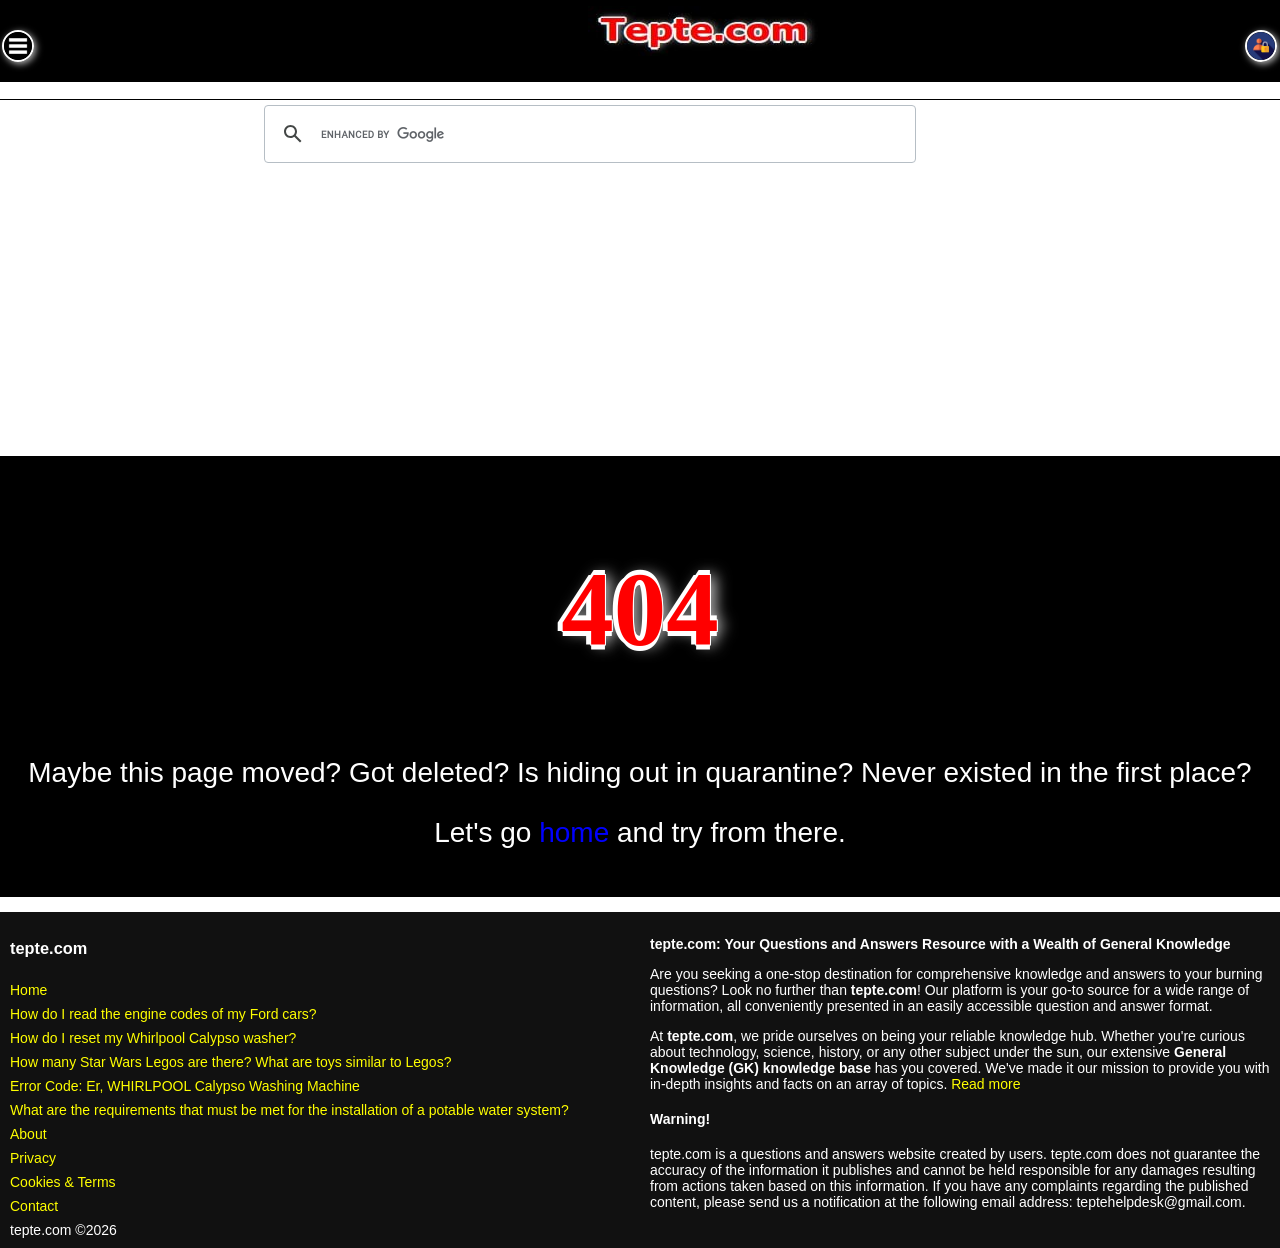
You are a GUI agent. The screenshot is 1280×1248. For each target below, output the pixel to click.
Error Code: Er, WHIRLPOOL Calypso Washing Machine (185, 1086)
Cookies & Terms (63, 1182)
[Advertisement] (640, 313)
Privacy (33, 1158)
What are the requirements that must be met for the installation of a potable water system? (289, 1110)
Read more (985, 1084)
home (574, 832)
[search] (587, 134)
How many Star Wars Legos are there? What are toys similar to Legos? (230, 1062)
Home (28, 990)
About (28, 1134)
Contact (34, 1206)
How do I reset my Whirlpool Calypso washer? (153, 1038)
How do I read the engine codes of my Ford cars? (163, 1014)
